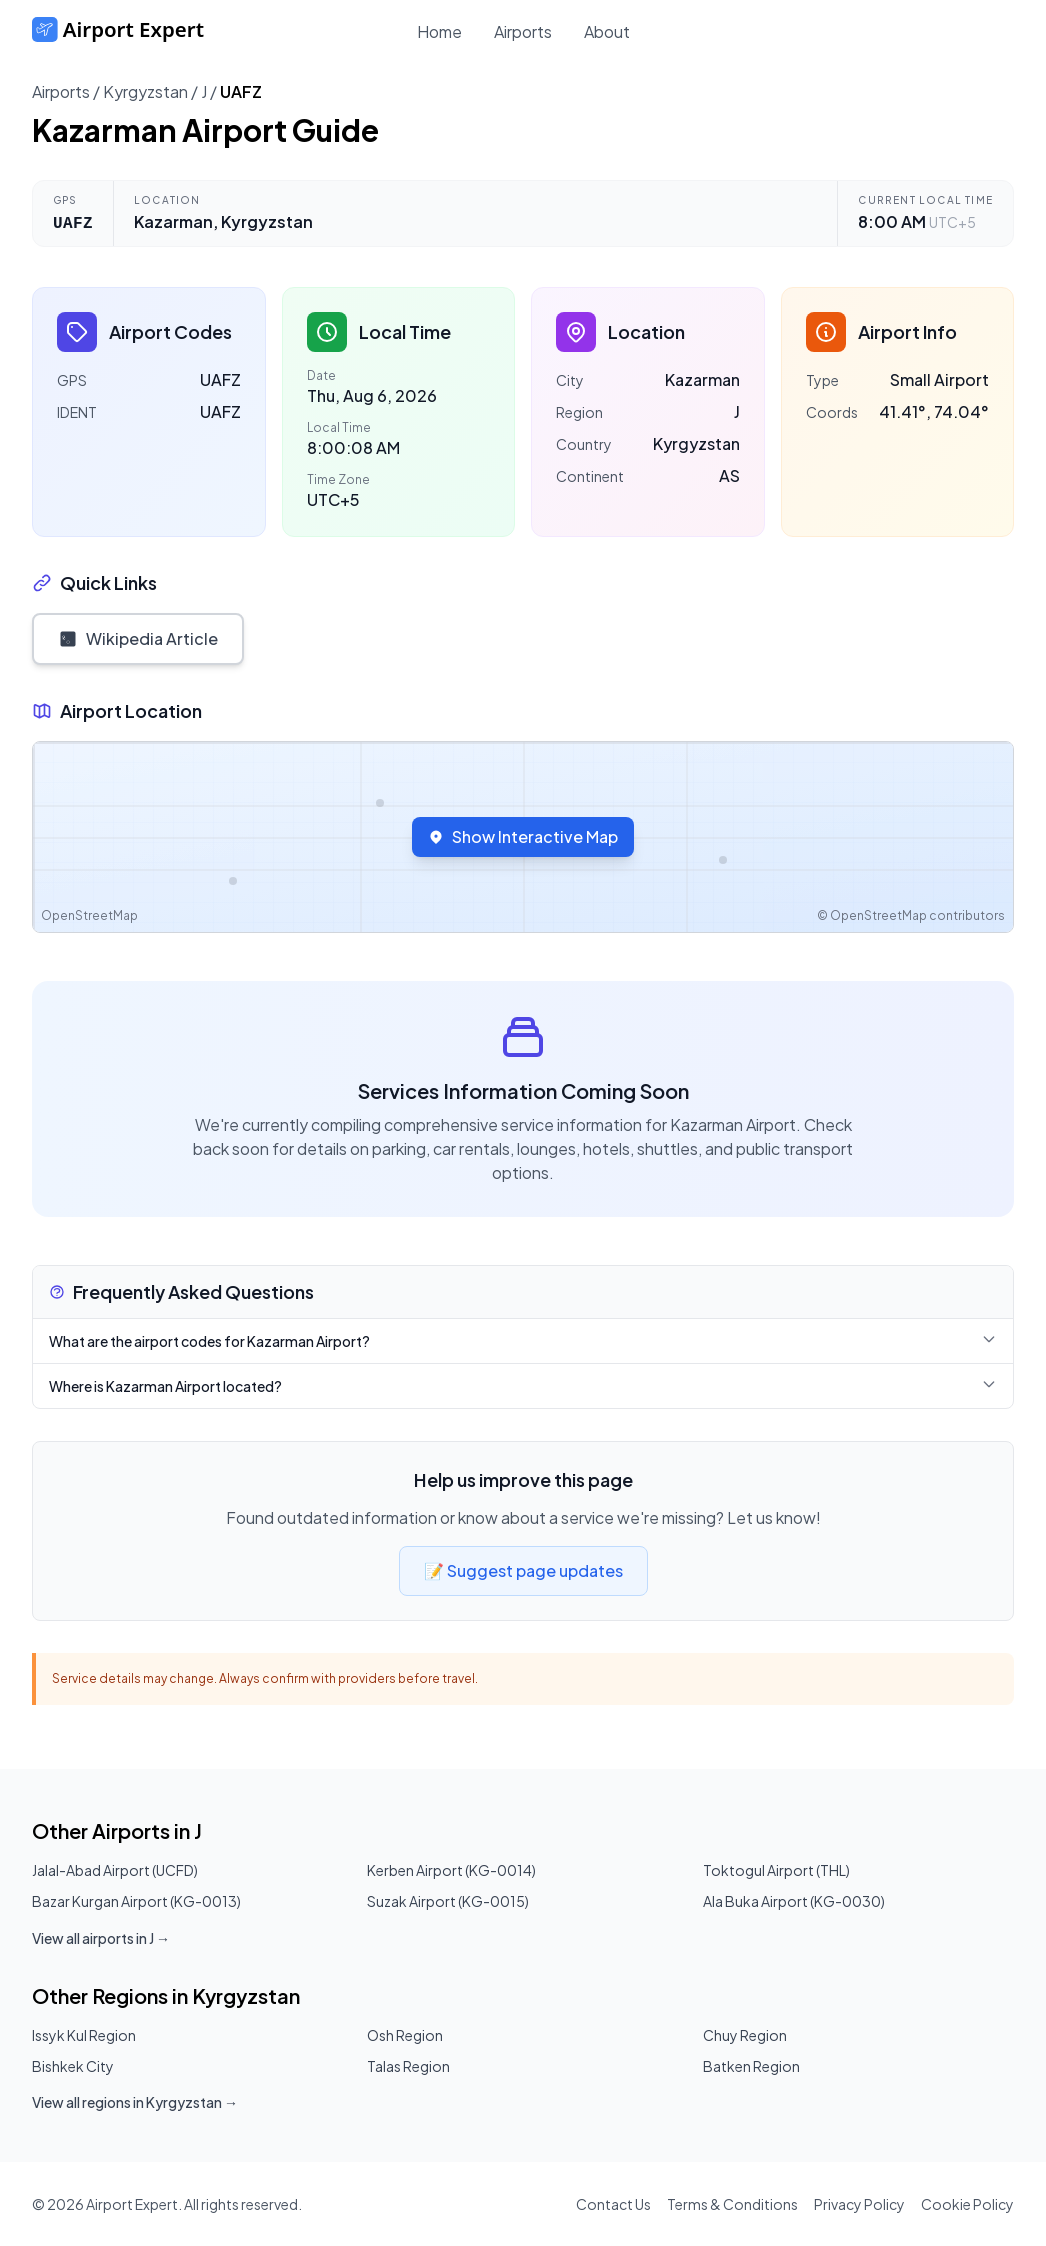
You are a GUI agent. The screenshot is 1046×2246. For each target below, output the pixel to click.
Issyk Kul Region (84, 2035)
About (607, 31)
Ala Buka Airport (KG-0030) (794, 1901)
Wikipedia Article (138, 638)
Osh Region (405, 2035)
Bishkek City (73, 2066)
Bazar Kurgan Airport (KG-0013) (136, 1901)
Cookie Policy (967, 2204)
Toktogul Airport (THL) (776, 1870)
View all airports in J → (101, 1938)
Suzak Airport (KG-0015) (448, 1901)
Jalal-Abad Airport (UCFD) (115, 1870)
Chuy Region (745, 2035)
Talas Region (408, 2066)
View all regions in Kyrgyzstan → (135, 2102)
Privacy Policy (859, 2204)
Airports (523, 31)
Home (439, 31)
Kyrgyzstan (145, 91)
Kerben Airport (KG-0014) (451, 1870)
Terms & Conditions (732, 2204)
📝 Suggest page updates (523, 1570)
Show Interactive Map (523, 836)
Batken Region (751, 2066)
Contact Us (613, 2204)
